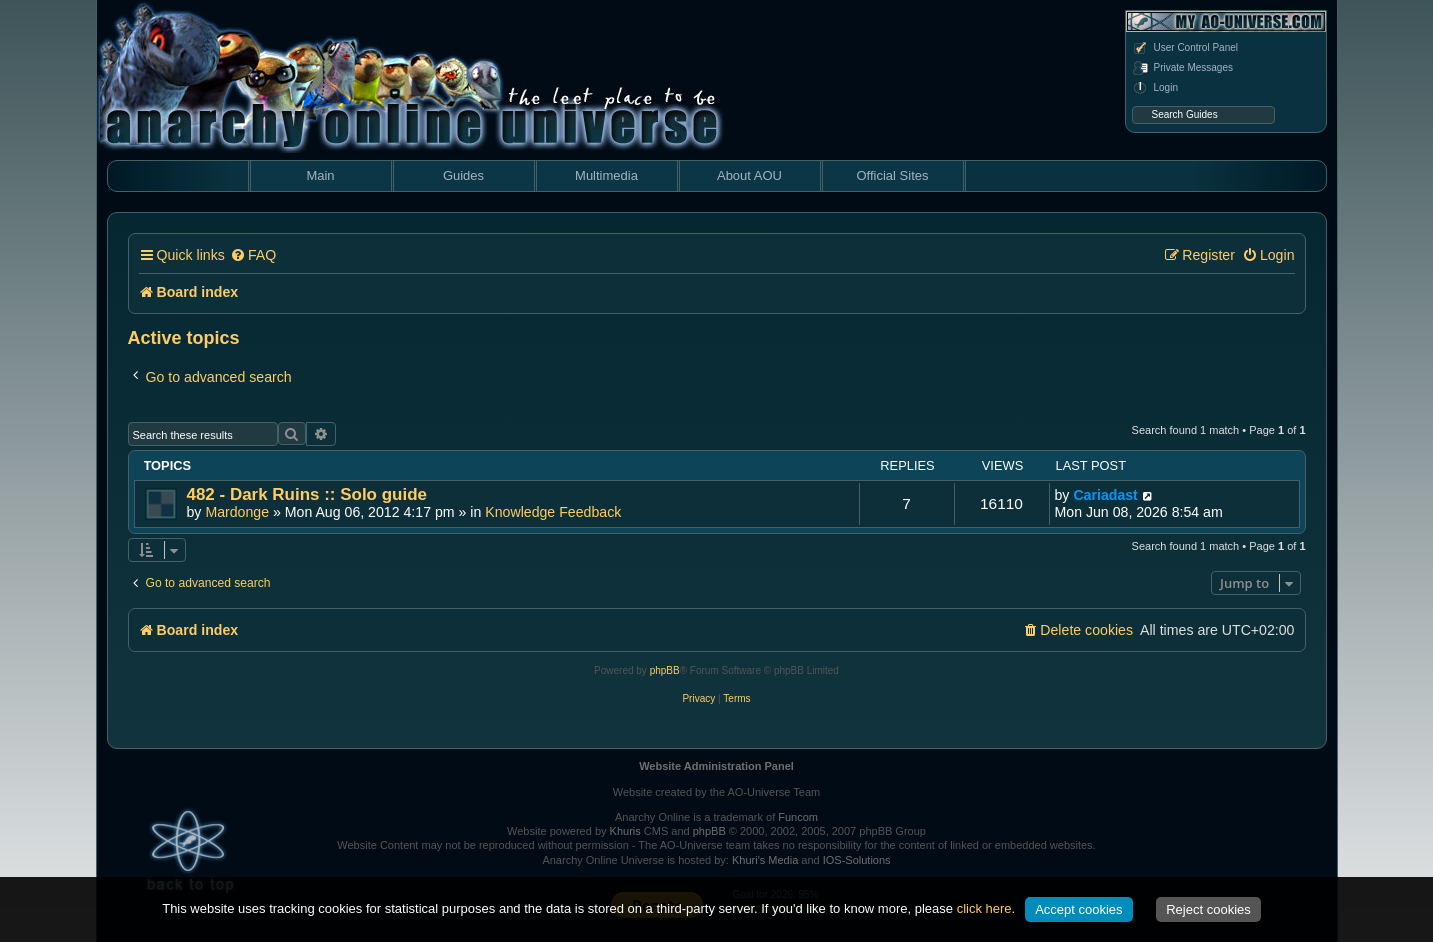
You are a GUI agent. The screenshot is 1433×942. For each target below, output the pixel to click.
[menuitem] (253, 255)
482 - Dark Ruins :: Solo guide (307, 494)
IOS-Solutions (857, 860)
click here (984, 908)
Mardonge (237, 512)
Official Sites (892, 175)
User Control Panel (1185, 48)
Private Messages (1182, 68)
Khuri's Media (765, 860)
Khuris (625, 831)
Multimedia (606, 175)
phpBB (665, 670)
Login (1155, 88)
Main (320, 175)
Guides (463, 175)
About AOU (749, 175)
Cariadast (1105, 495)
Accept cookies (1078, 909)
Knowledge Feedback (553, 512)
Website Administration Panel (716, 766)
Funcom (798, 817)
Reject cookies (1208, 909)
